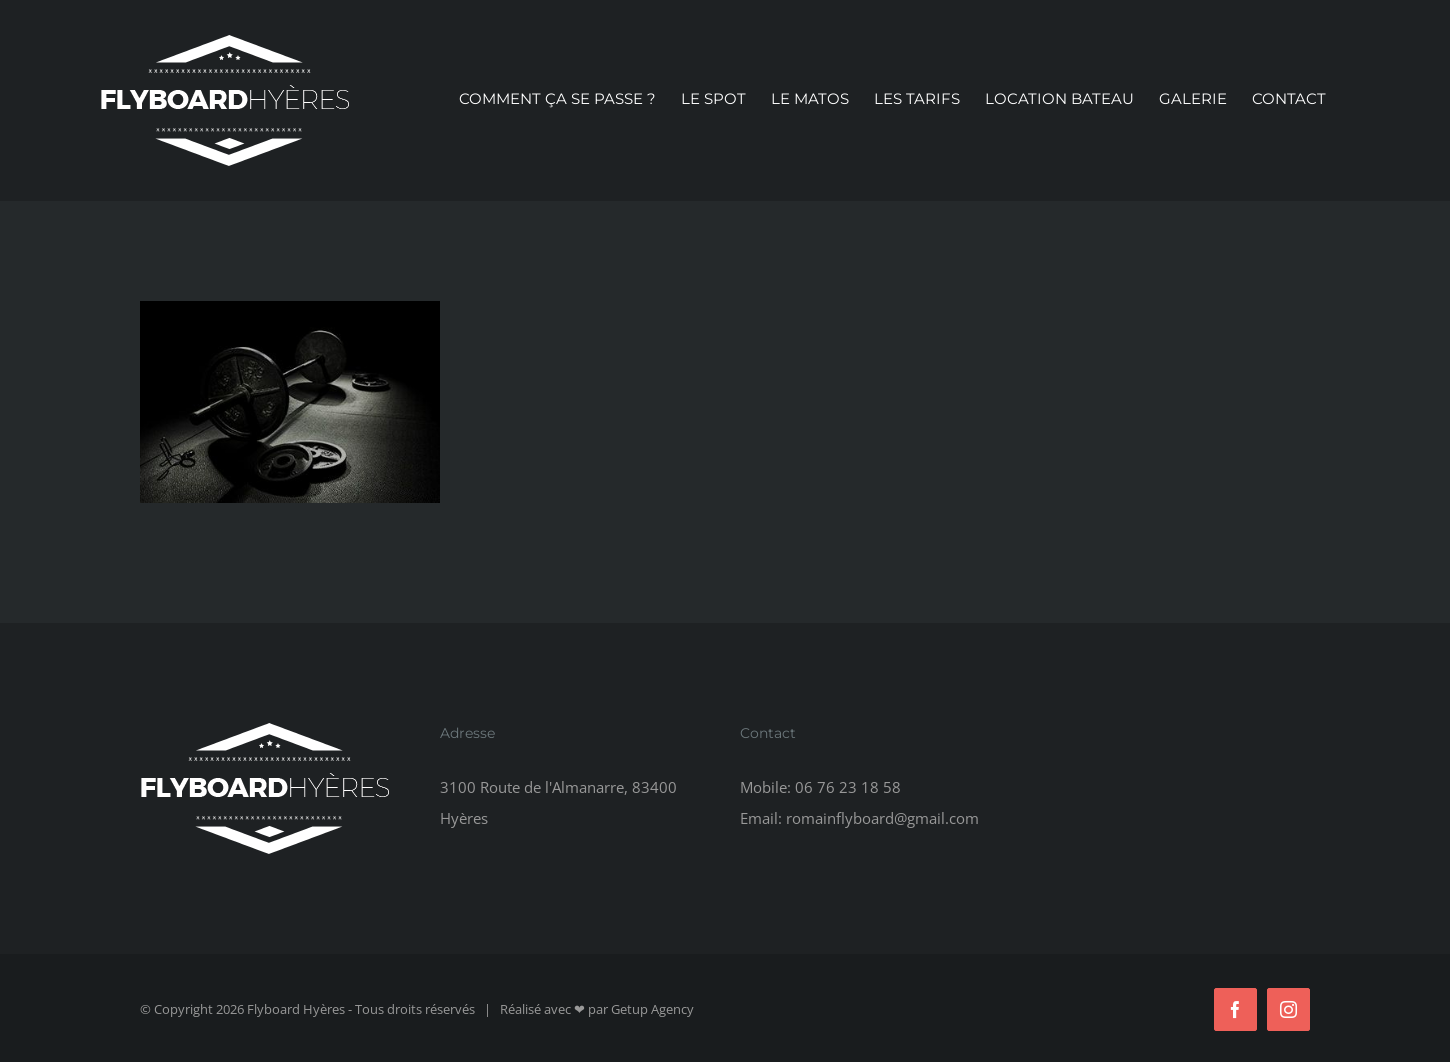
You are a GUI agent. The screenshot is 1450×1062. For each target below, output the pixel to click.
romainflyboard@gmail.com (882, 818)
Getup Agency (652, 1009)
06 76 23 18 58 (848, 787)
